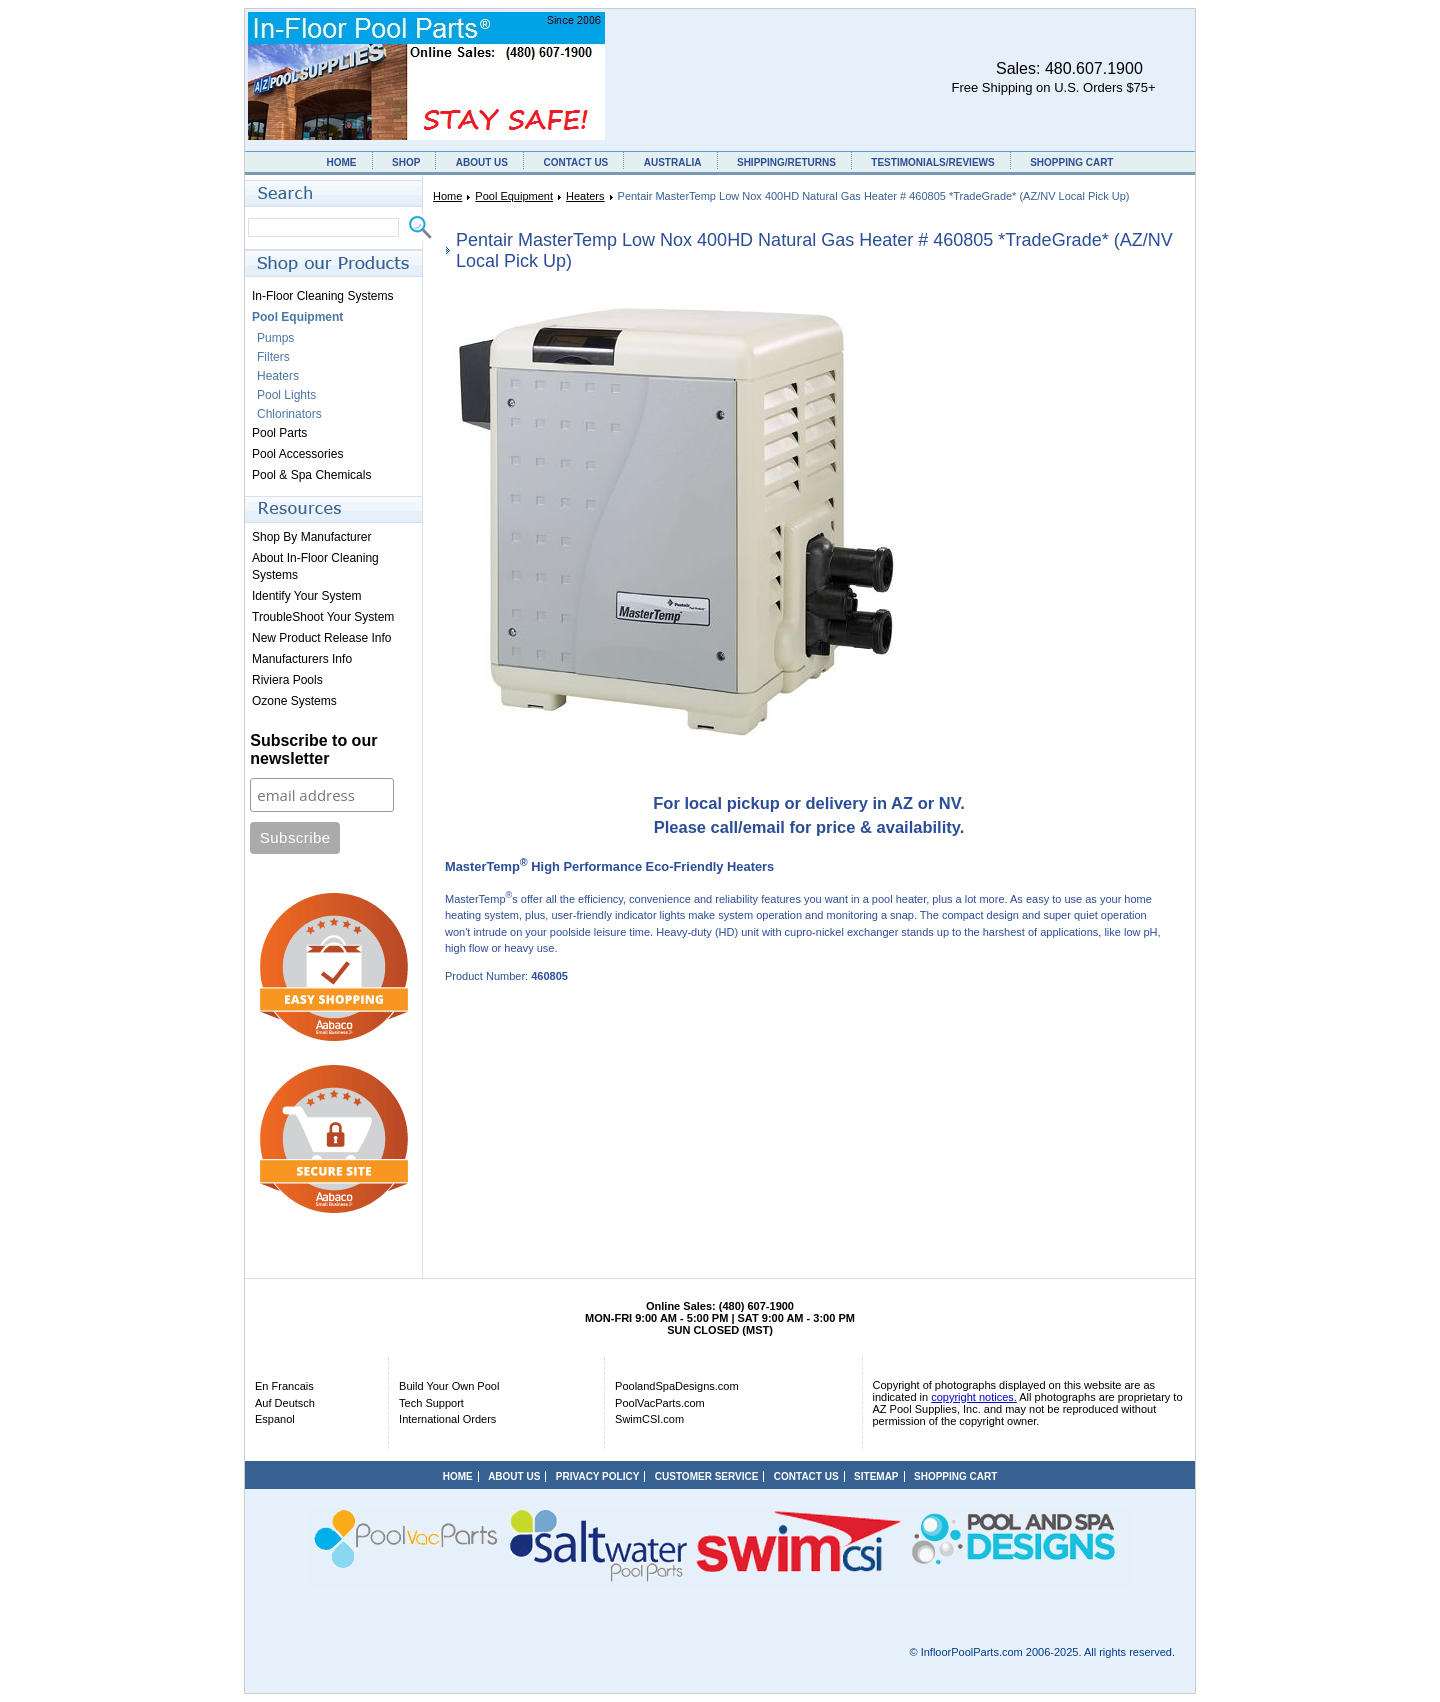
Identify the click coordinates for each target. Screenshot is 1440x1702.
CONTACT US (575, 162)
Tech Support (431, 1403)
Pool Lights (286, 395)
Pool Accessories (297, 454)
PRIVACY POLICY (598, 1476)
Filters (273, 357)
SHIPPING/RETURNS (786, 162)
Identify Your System (306, 596)
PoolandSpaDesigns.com (677, 1386)
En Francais (284, 1386)
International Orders (447, 1419)
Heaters (585, 196)
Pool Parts (279, 433)
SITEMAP (876, 1476)
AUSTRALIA (673, 162)
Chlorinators (289, 414)
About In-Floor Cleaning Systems (315, 566)
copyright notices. (974, 1397)
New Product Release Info (321, 638)
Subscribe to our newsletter (313, 749)
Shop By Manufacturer (311, 537)
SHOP (406, 162)
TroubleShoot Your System (323, 617)
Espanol (275, 1419)
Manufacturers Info (302, 659)
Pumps (275, 338)
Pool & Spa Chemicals (311, 475)
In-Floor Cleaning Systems (322, 296)
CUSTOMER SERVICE (707, 1476)
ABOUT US (482, 162)
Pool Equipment (514, 196)
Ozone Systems (294, 701)
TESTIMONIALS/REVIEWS (932, 162)
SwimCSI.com (649, 1419)
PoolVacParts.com (660, 1403)
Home (447, 196)
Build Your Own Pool (449, 1386)
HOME (342, 162)
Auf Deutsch (285, 1403)
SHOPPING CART (1071, 162)
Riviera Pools (287, 680)
